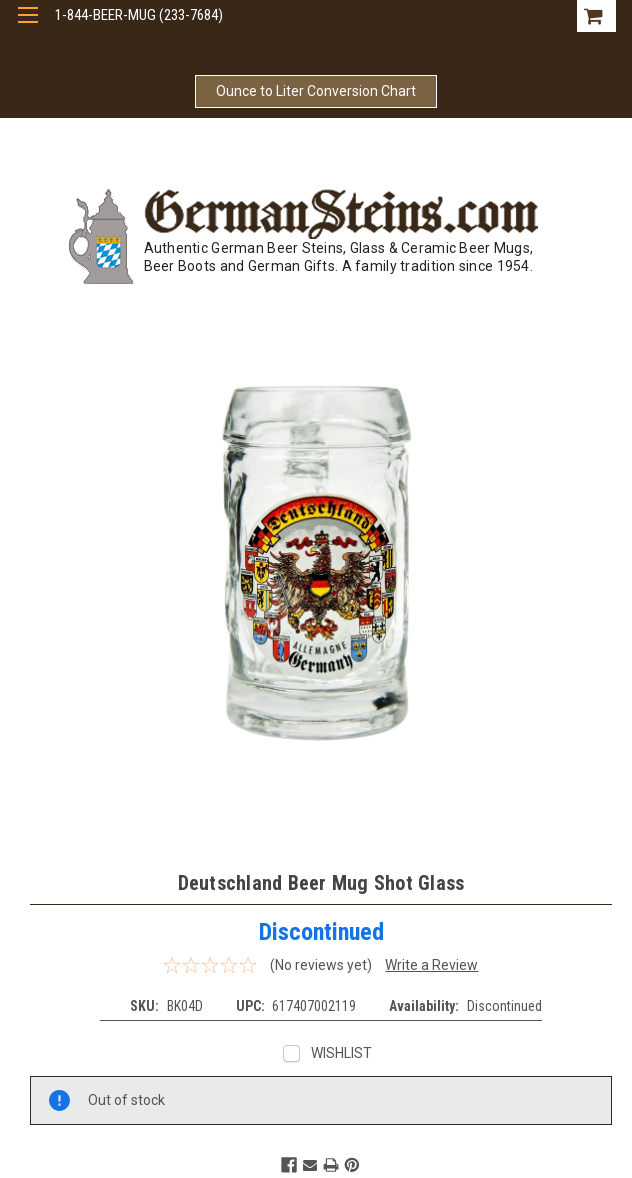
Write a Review (431, 965)
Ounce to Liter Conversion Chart (316, 91)
